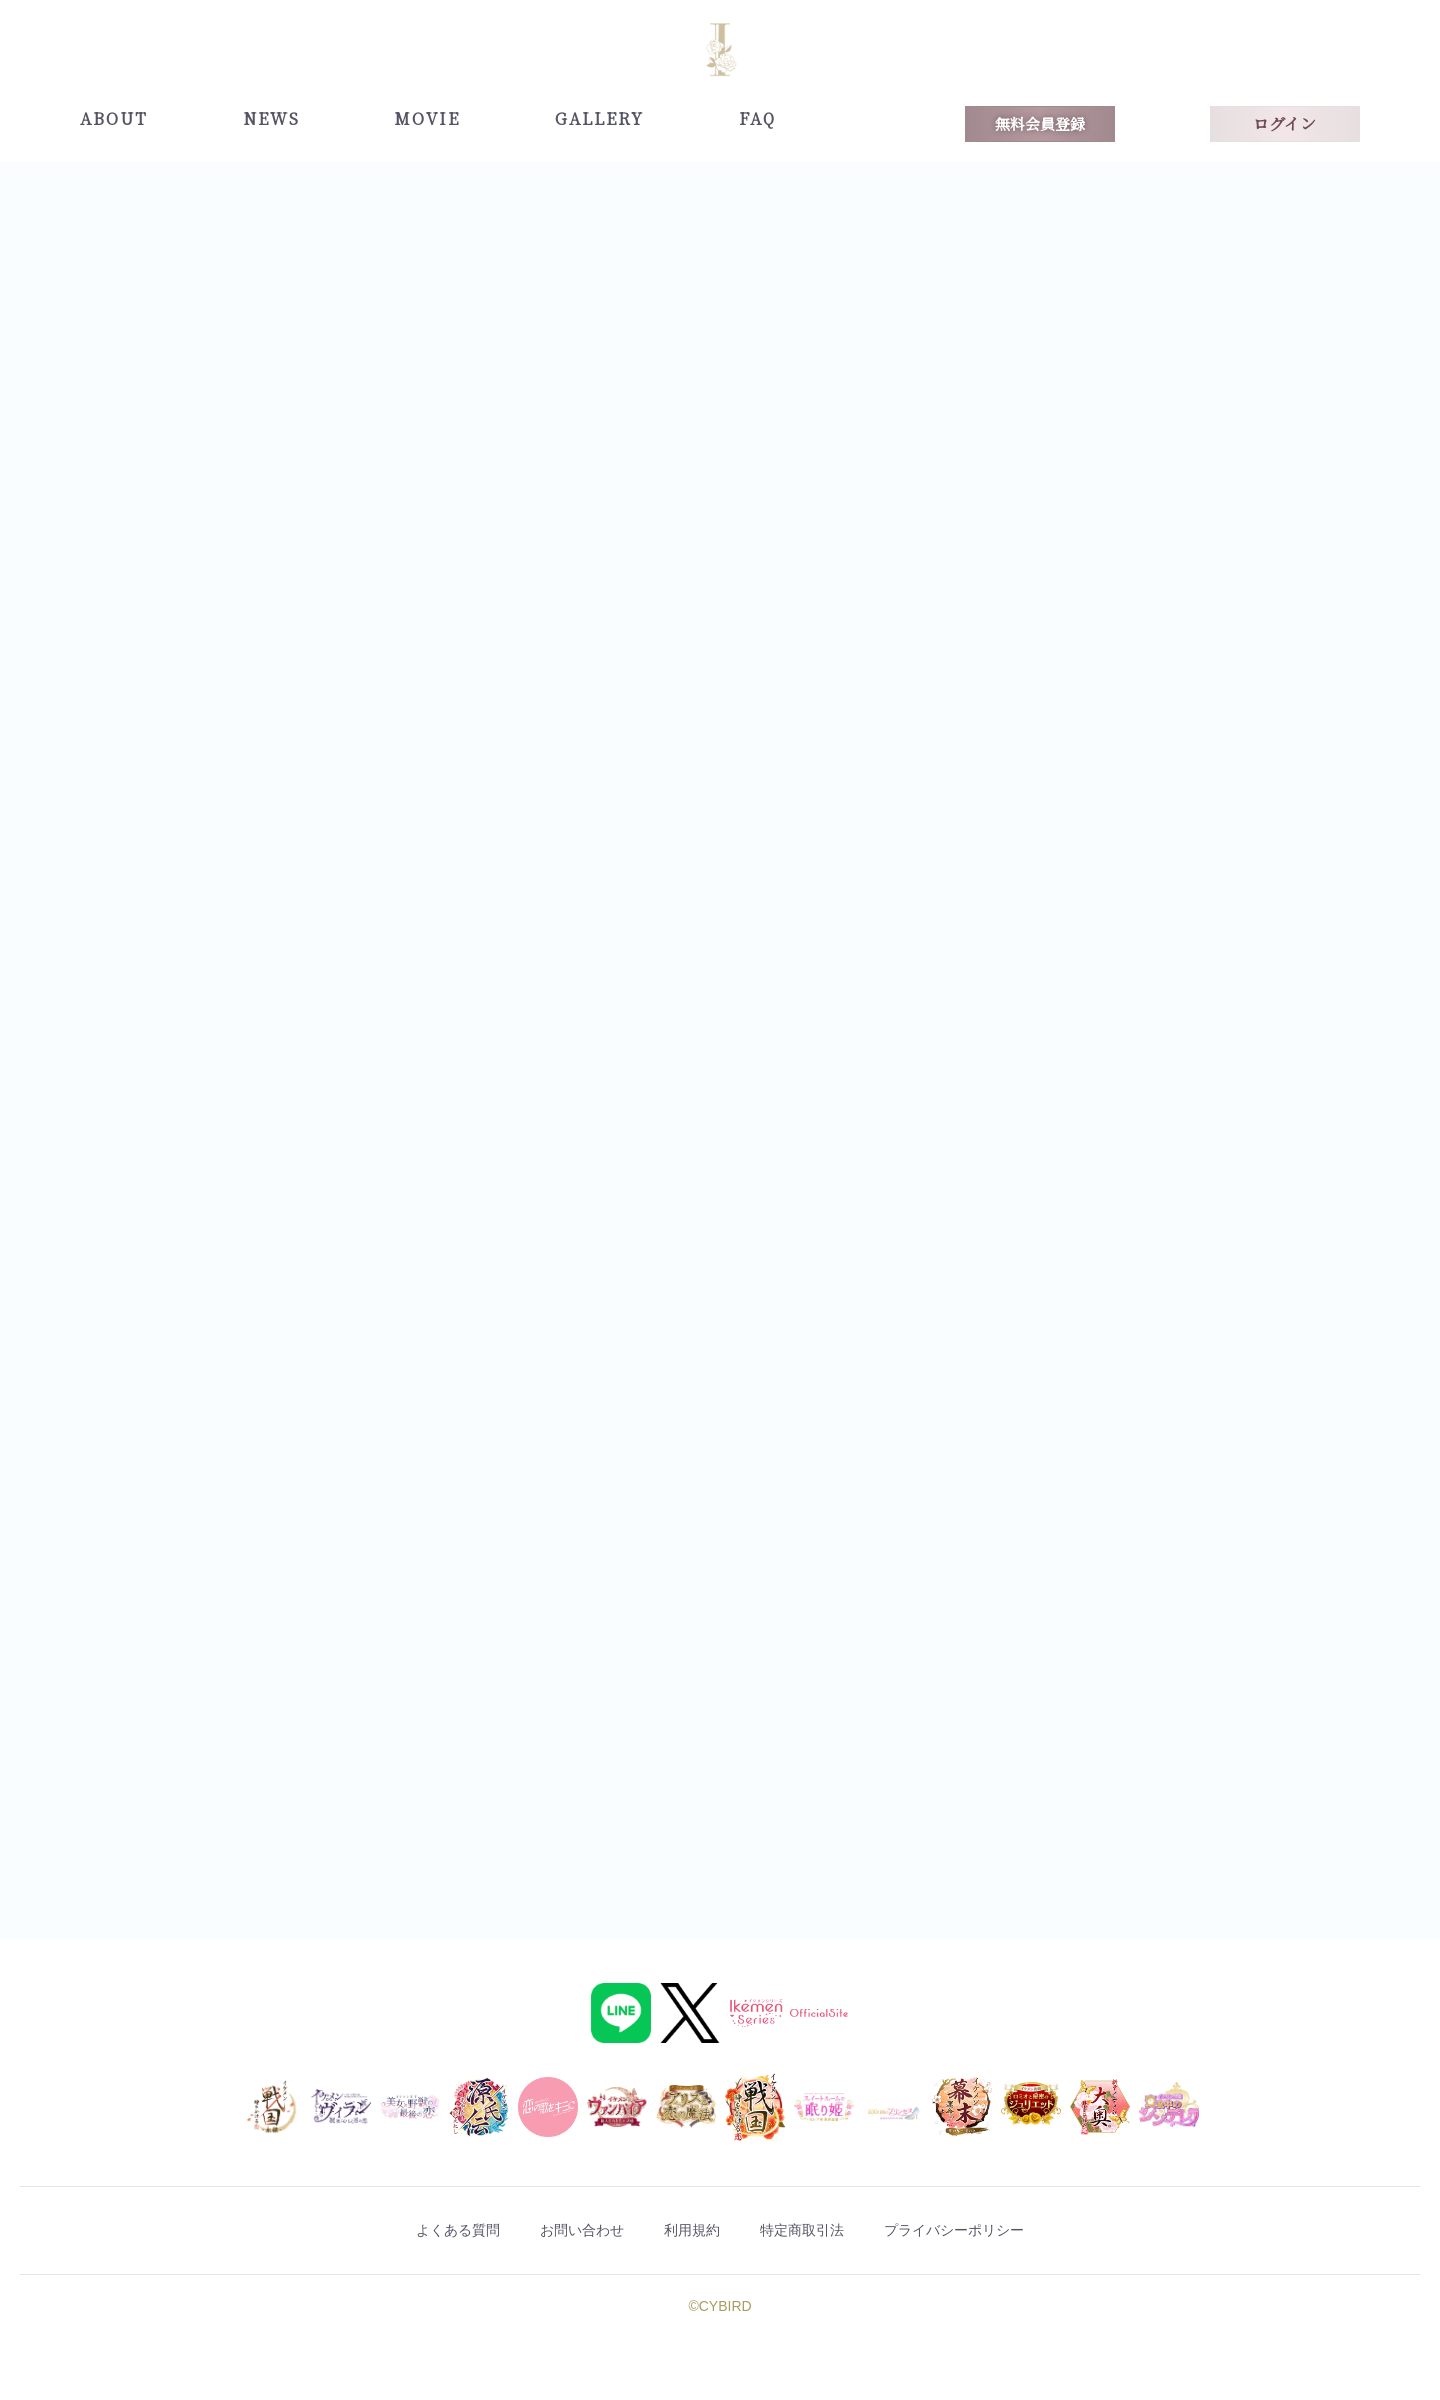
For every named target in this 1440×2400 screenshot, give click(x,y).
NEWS (271, 118)
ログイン (1284, 123)
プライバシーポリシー (1016, 2231)
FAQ (757, 118)
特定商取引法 (828, 2231)
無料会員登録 (1040, 123)
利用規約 (688, 2231)
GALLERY (599, 118)
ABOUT (114, 118)
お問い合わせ (548, 2231)
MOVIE (427, 118)
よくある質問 (392, 2231)
